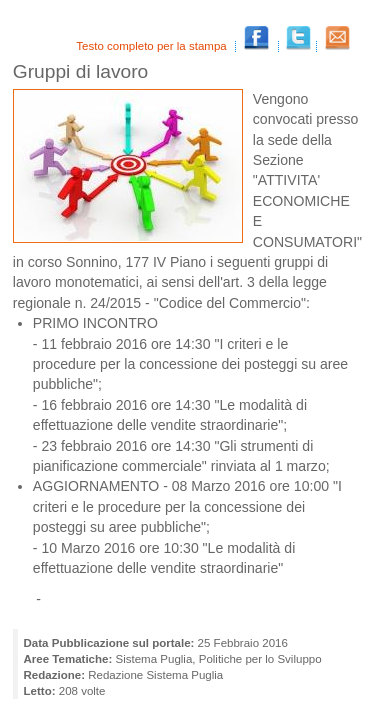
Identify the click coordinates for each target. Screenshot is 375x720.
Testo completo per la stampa (153, 46)
